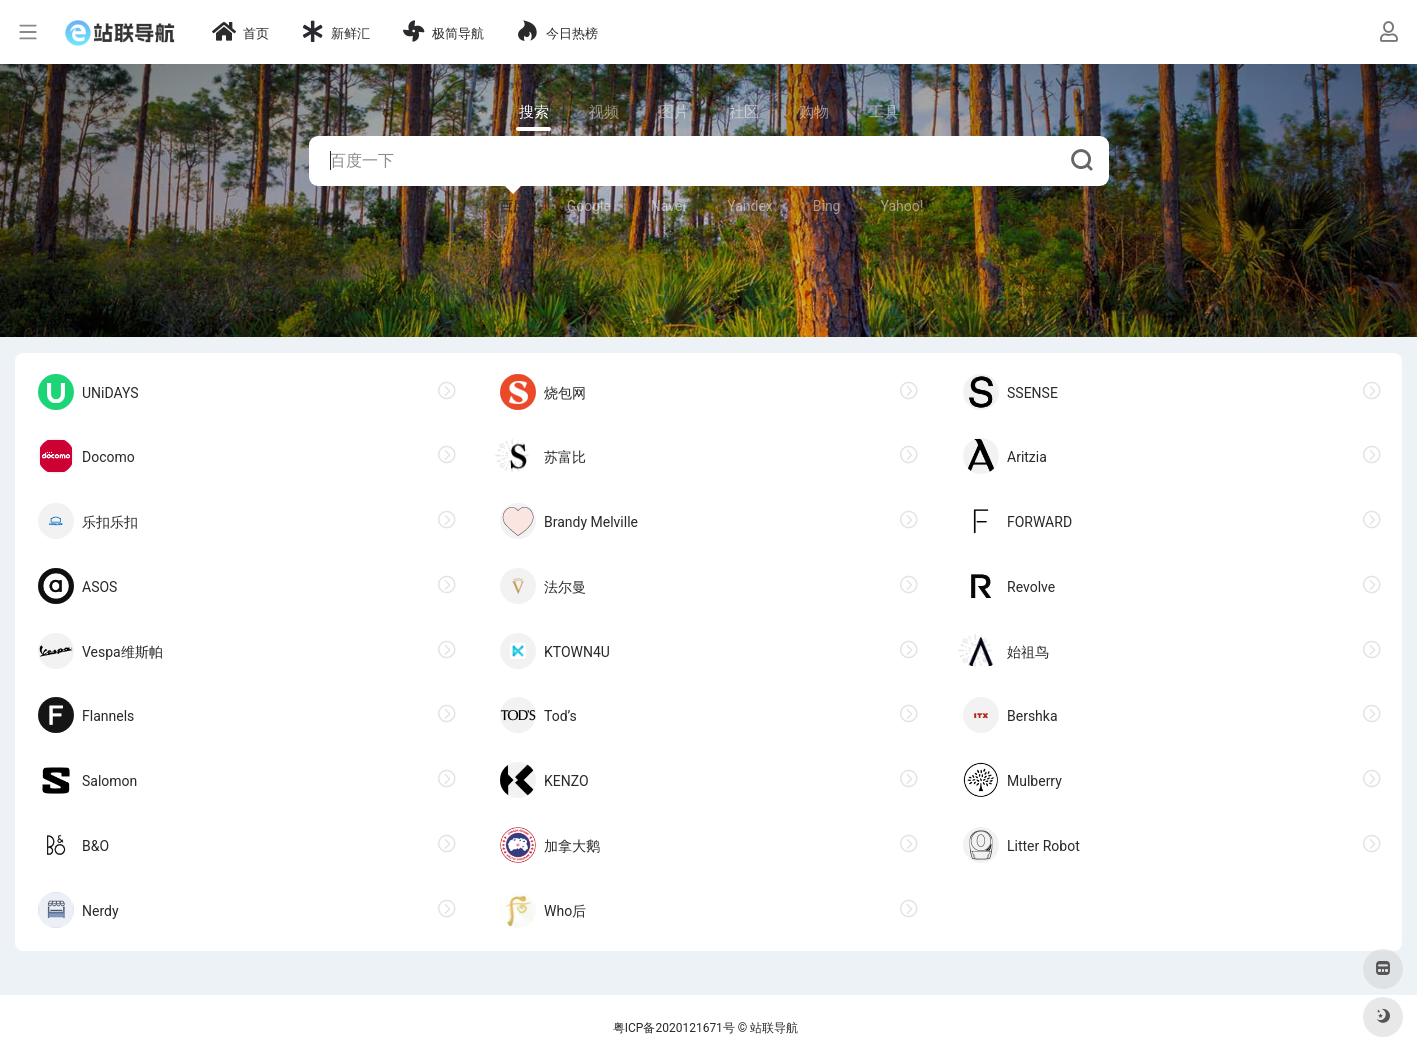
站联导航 (774, 1028)
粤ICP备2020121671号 (674, 1028)
